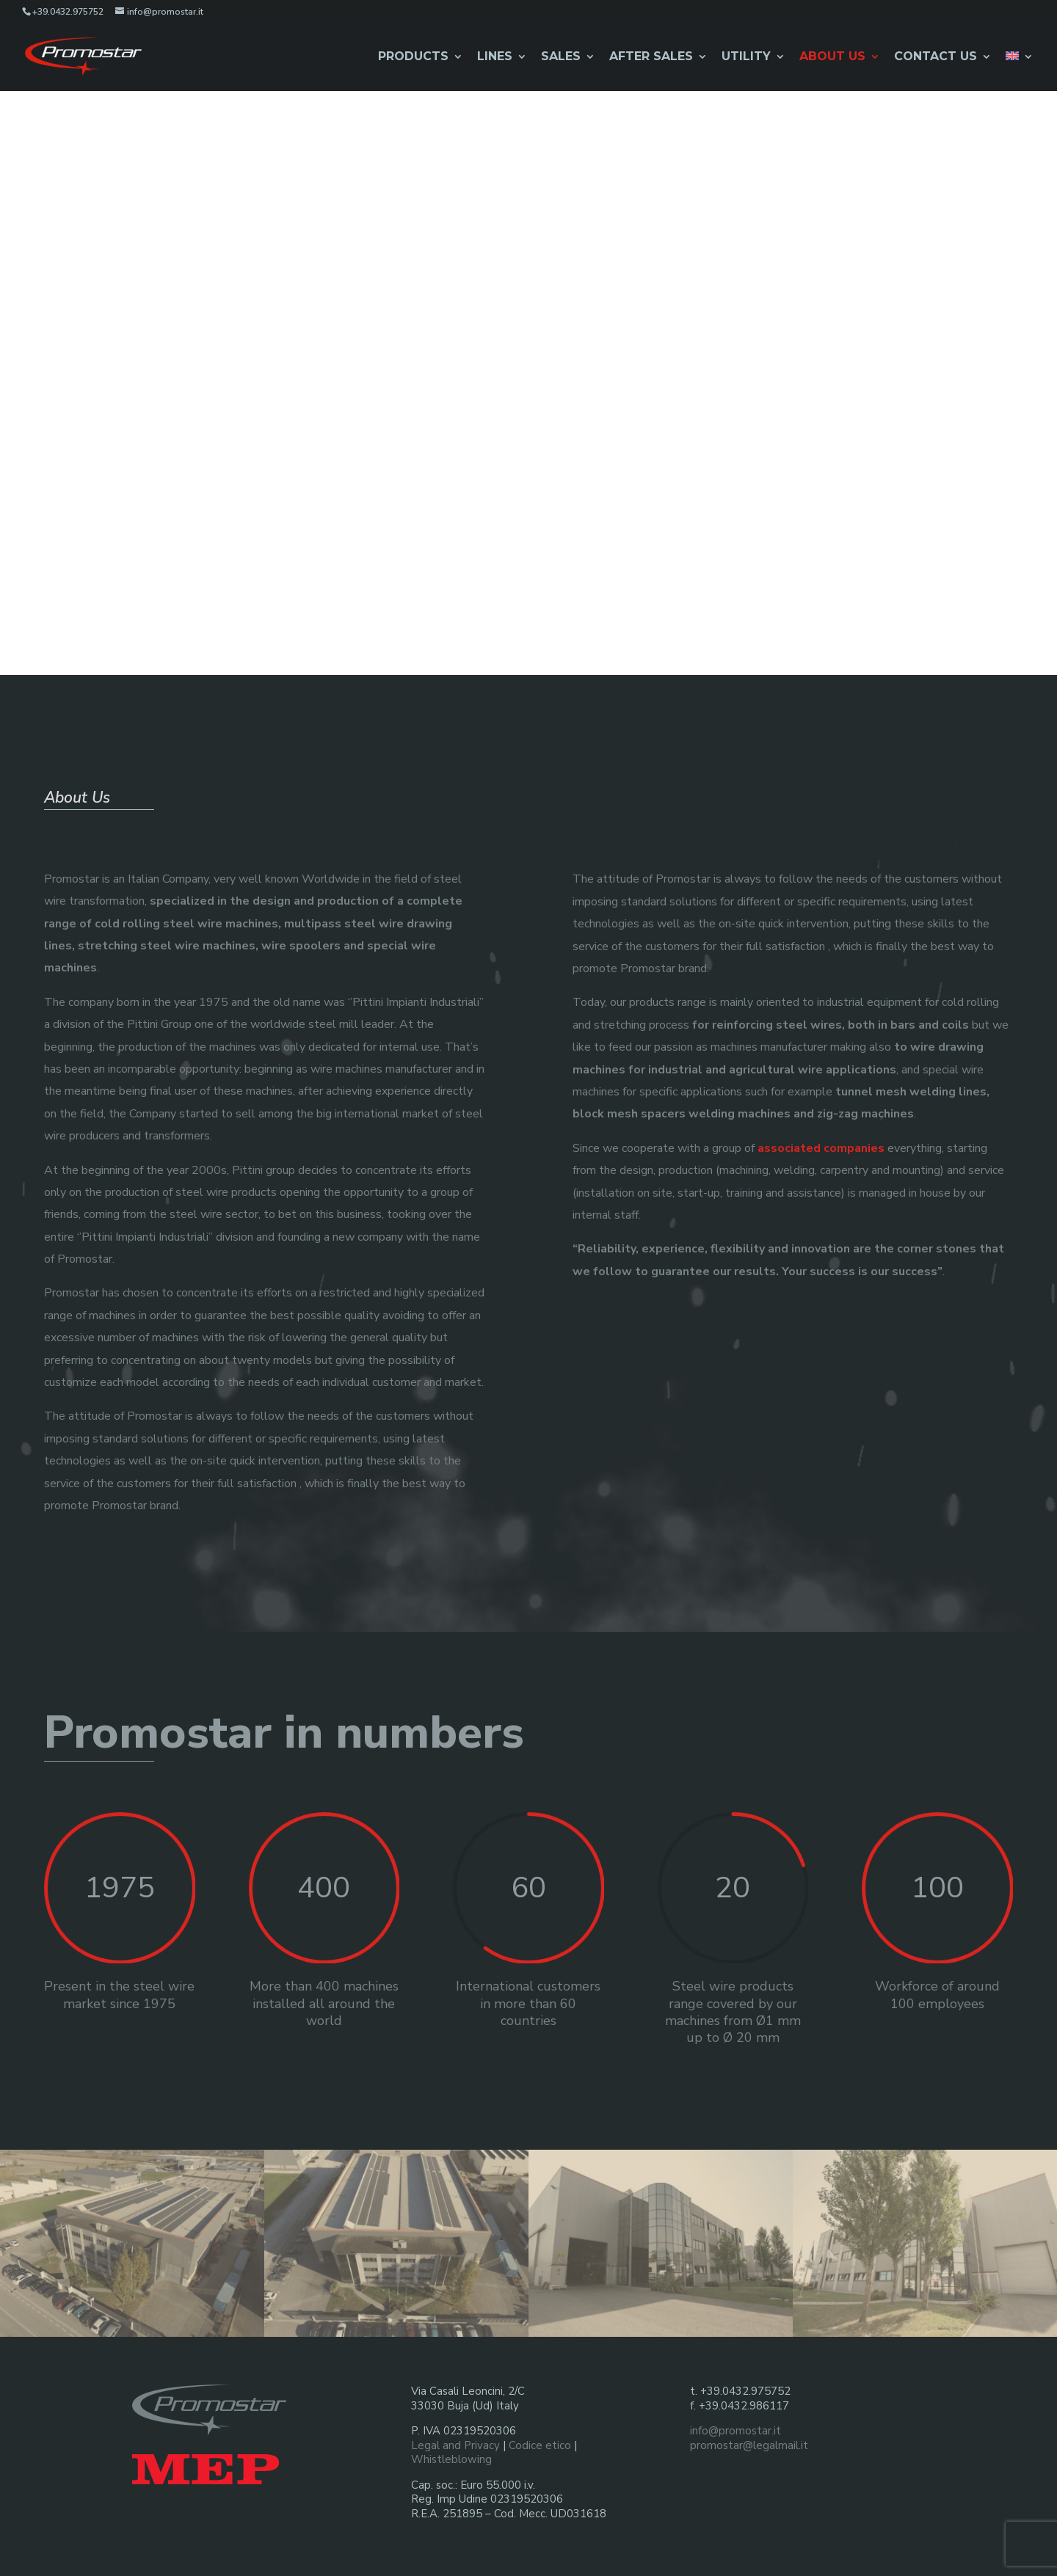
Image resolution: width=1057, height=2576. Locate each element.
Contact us (935, 57)
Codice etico (540, 2442)
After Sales (651, 57)
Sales (561, 57)
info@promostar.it (735, 2427)
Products (413, 57)
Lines (494, 57)
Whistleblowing (451, 2456)
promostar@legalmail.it (749, 2442)
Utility (746, 57)
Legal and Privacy (455, 2442)
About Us (832, 57)
